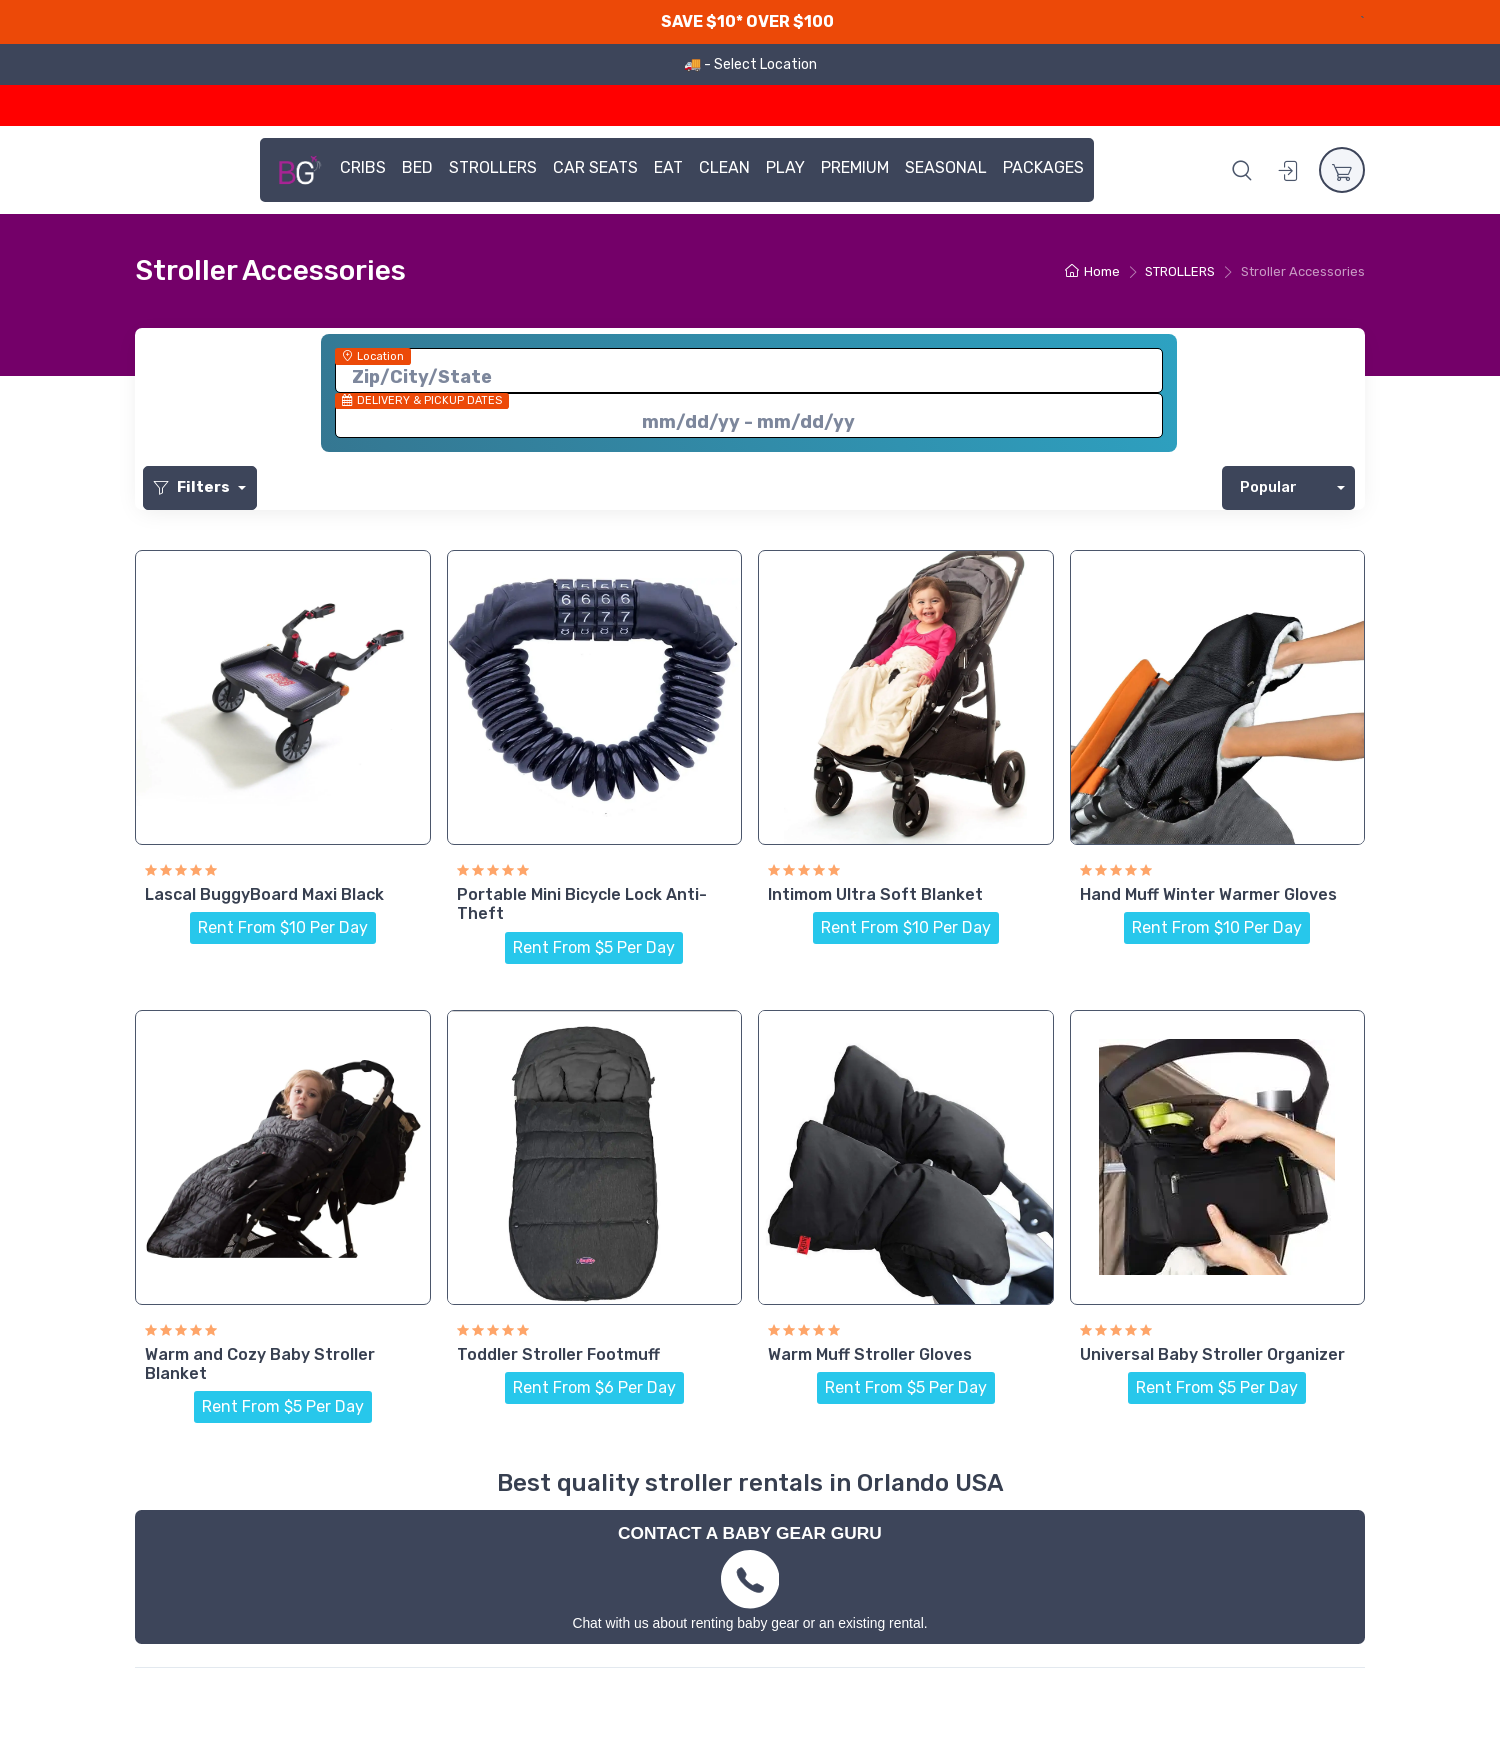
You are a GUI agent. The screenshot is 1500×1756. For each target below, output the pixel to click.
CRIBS (363, 167)
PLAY (785, 167)
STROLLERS (493, 167)
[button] (1242, 170)
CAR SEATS (595, 167)
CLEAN (724, 167)
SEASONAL (946, 167)
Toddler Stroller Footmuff (558, 1354)
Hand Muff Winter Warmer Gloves (1208, 894)
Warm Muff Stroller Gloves (870, 1354)
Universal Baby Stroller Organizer (1212, 1354)
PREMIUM (855, 167)
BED (417, 167)
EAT (668, 167)
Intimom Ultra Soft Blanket (875, 894)
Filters (193, 487)
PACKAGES (1043, 167)
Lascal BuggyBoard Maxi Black (264, 894)
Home (1092, 271)
